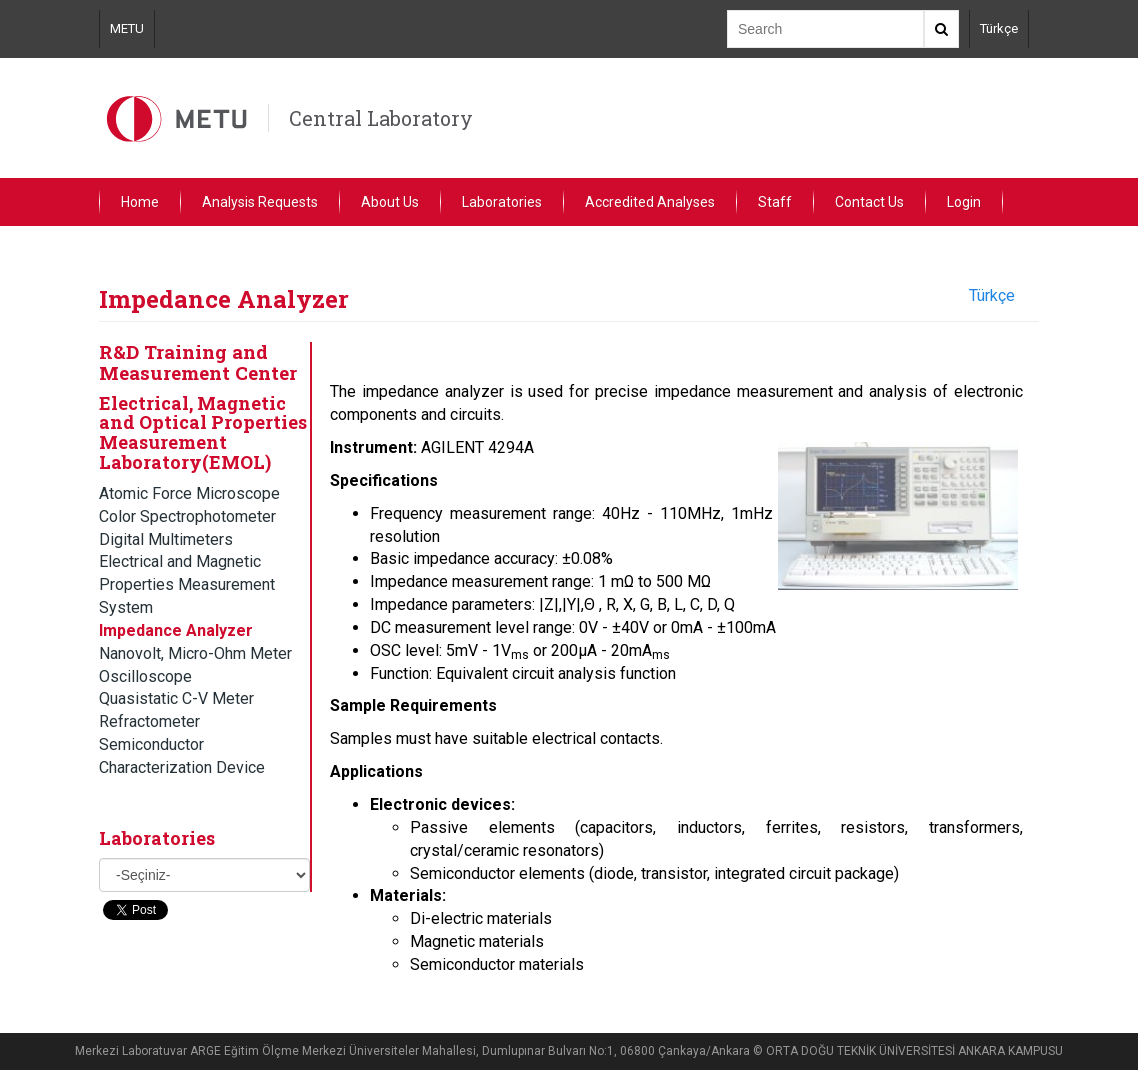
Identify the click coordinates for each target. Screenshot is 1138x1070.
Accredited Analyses (650, 202)
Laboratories (502, 202)
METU (127, 28)
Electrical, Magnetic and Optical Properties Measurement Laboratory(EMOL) (203, 432)
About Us (390, 202)
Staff (775, 202)
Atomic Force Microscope (189, 493)
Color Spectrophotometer (187, 516)
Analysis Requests (260, 202)
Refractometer (149, 721)
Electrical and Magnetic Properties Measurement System (187, 584)
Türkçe (999, 28)
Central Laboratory (381, 118)
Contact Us (869, 202)
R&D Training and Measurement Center (198, 362)
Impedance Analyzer (176, 630)
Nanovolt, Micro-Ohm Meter (195, 653)
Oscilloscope (145, 676)
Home (140, 202)
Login (964, 202)
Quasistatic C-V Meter (176, 698)
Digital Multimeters (166, 539)
